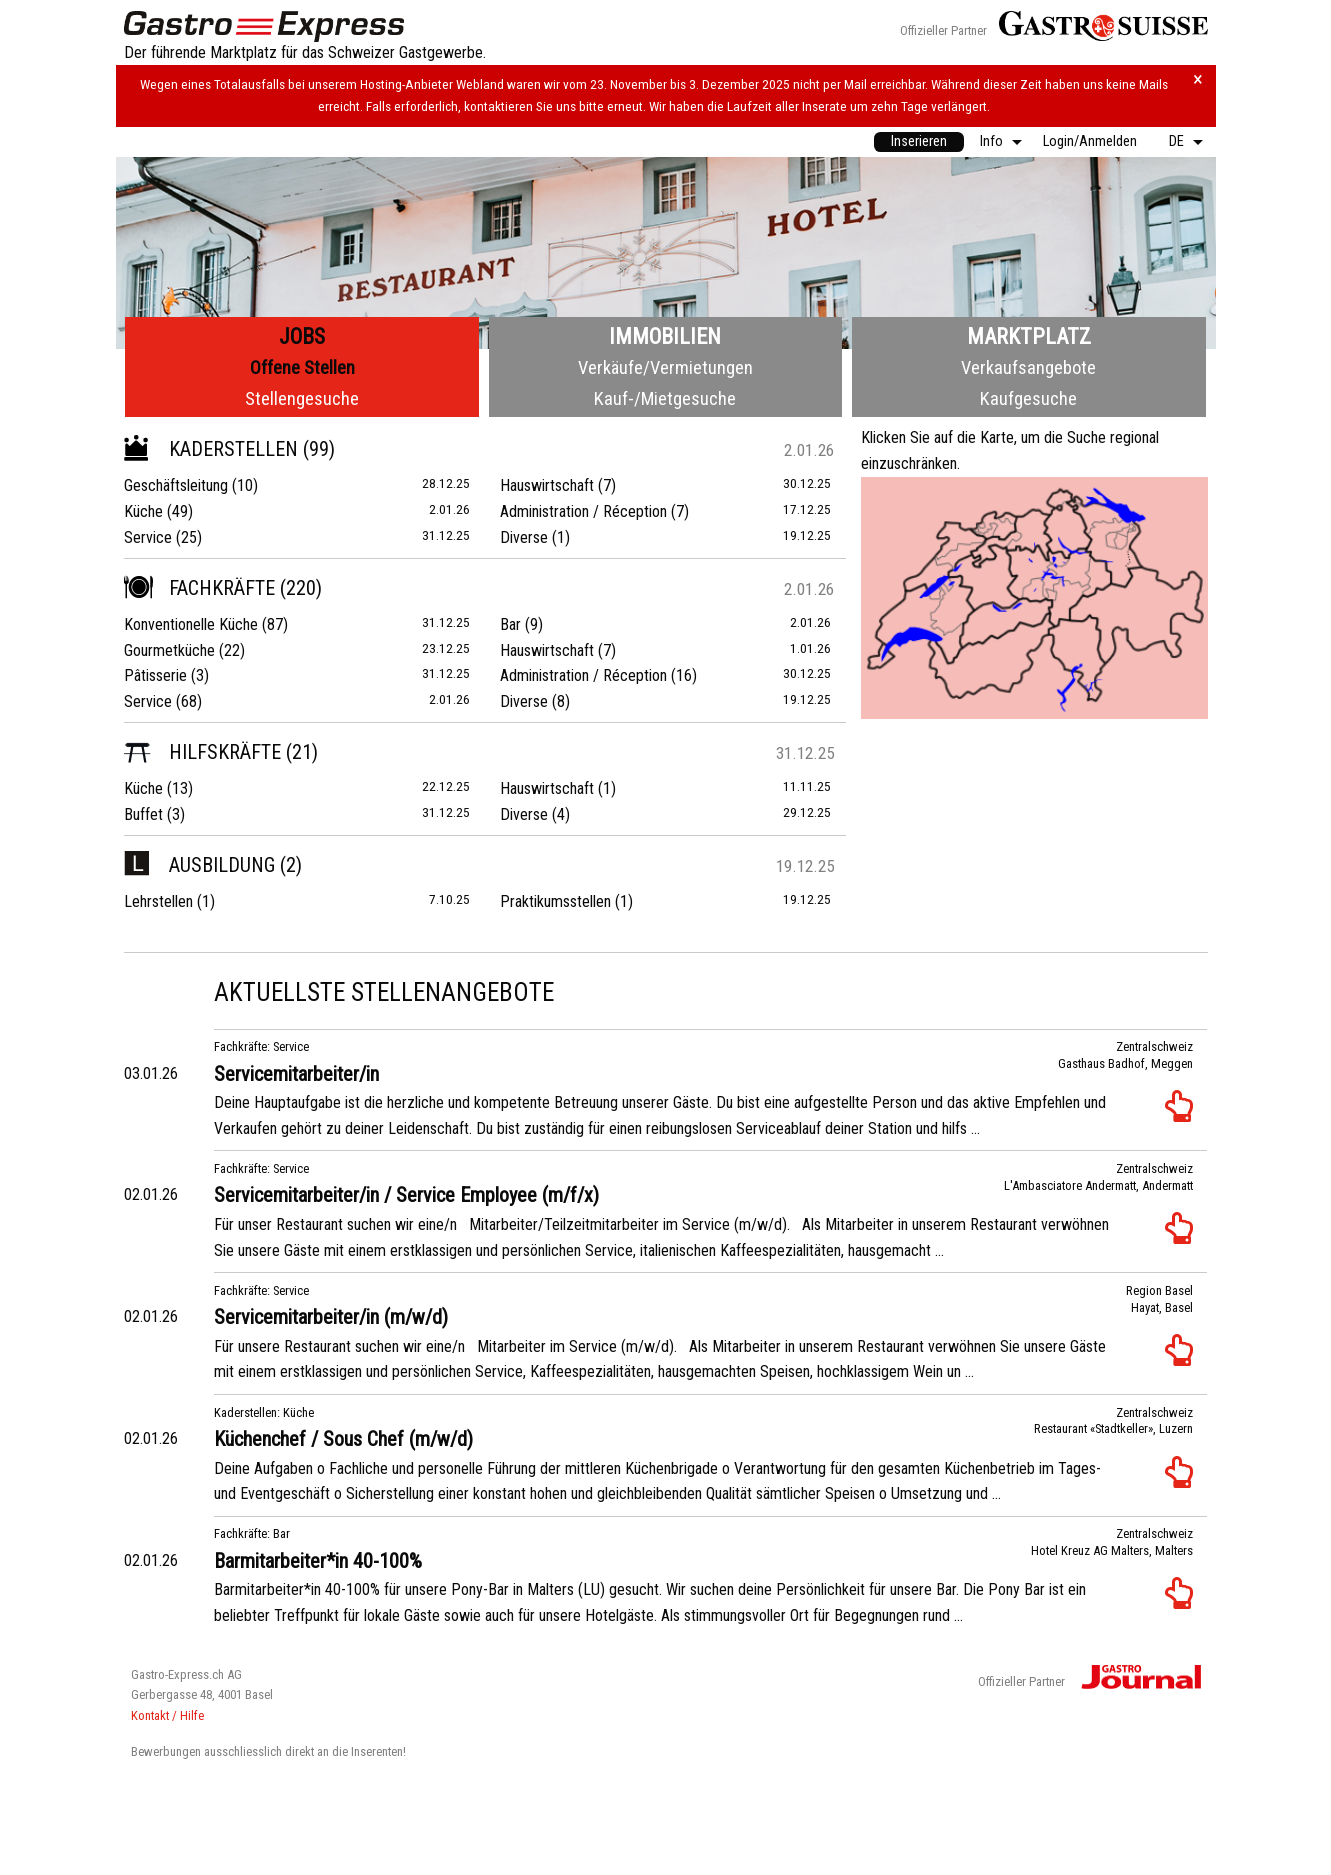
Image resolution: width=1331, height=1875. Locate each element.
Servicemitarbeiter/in (296, 1074)
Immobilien (665, 336)
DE (1176, 141)
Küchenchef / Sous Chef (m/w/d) (343, 1439)
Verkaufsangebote (1028, 367)
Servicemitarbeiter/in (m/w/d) (331, 1317)
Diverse (524, 537)
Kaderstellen (211, 449)
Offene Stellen (302, 367)
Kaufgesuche (1028, 398)
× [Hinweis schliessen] (1198, 79)
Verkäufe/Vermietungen (665, 367)
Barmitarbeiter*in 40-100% (318, 1561)
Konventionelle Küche (191, 624)
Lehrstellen (158, 901)
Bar (510, 624)
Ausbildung (199, 865)
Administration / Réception (583, 511)
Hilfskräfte (202, 752)
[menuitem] (919, 142)
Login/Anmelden (1090, 141)
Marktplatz (1029, 336)
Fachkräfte (199, 588)
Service (148, 537)
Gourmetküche (169, 650)
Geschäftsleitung (176, 485)
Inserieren (919, 141)
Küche (143, 511)
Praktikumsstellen (555, 901)
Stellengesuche (302, 398)
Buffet (143, 814)
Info (991, 141)
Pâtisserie (155, 675)
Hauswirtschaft (547, 485)
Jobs (302, 336)
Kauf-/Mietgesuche (665, 398)
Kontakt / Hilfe (167, 1715)
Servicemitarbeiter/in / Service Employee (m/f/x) (406, 1195)
